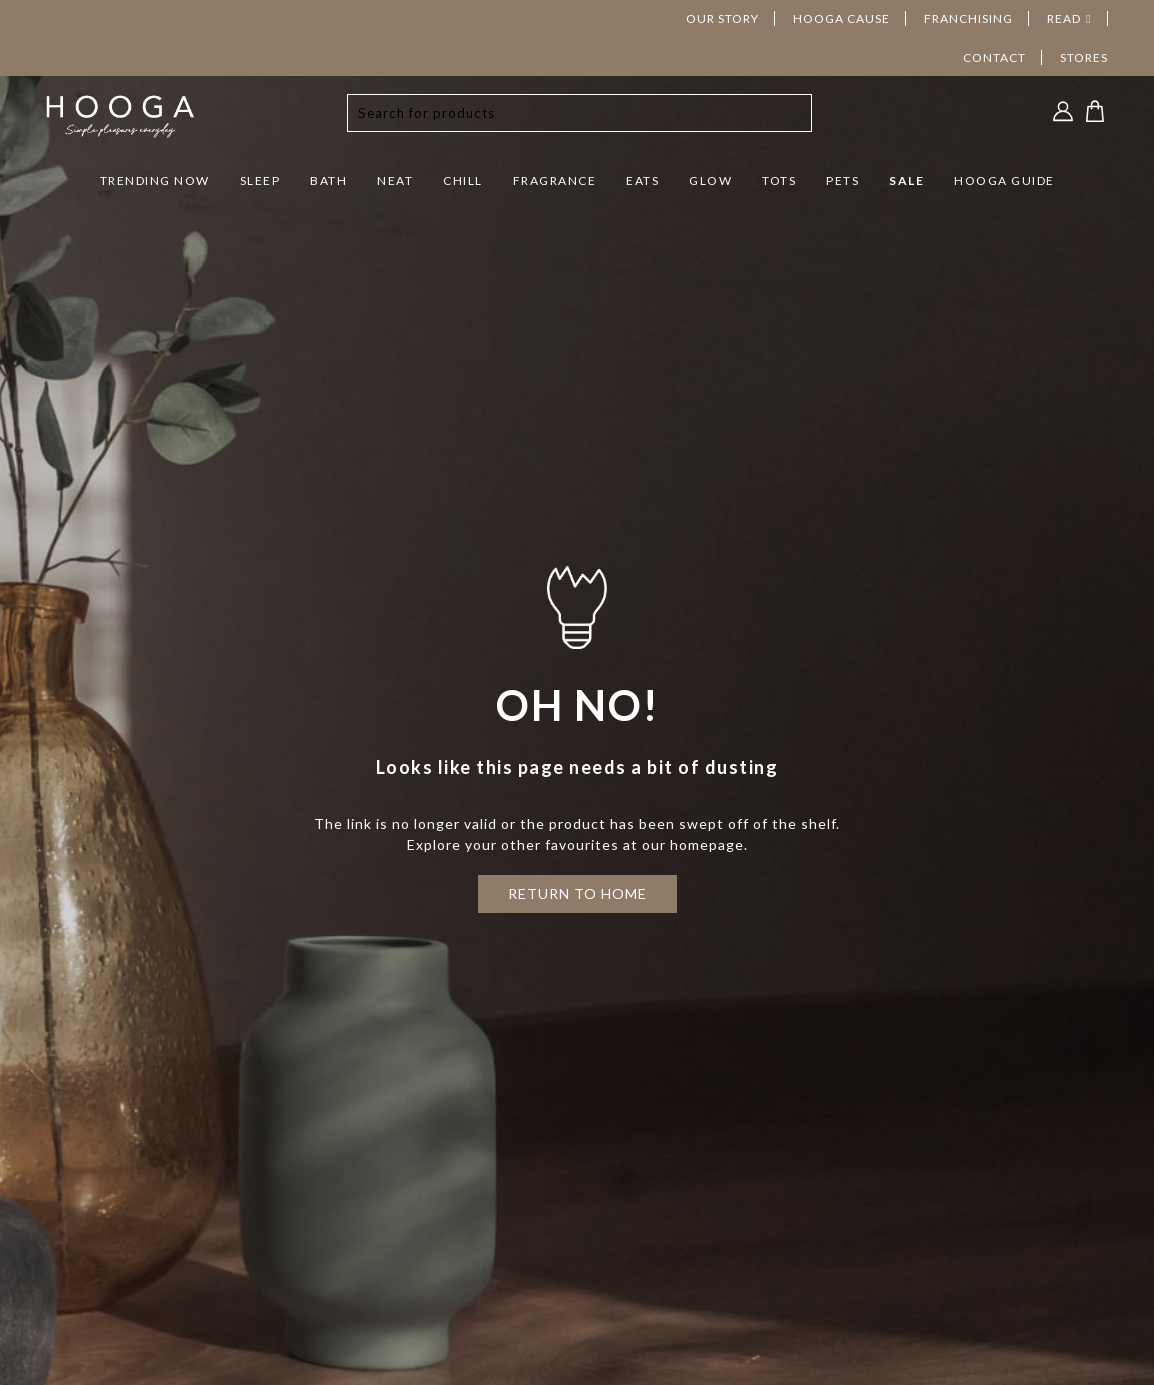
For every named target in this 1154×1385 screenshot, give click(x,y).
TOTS (779, 180)
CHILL (463, 180)
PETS (842, 180)
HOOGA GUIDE (1004, 180)
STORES (1084, 57)
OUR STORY (722, 18)
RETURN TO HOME (577, 893)
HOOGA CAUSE (841, 18)
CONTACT (994, 57)
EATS (642, 180)
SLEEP (260, 180)
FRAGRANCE (555, 180)
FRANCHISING (968, 18)
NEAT (395, 180)
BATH (328, 180)
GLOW (710, 180)
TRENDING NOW (155, 180)
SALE (906, 180)
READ (1064, 18)
